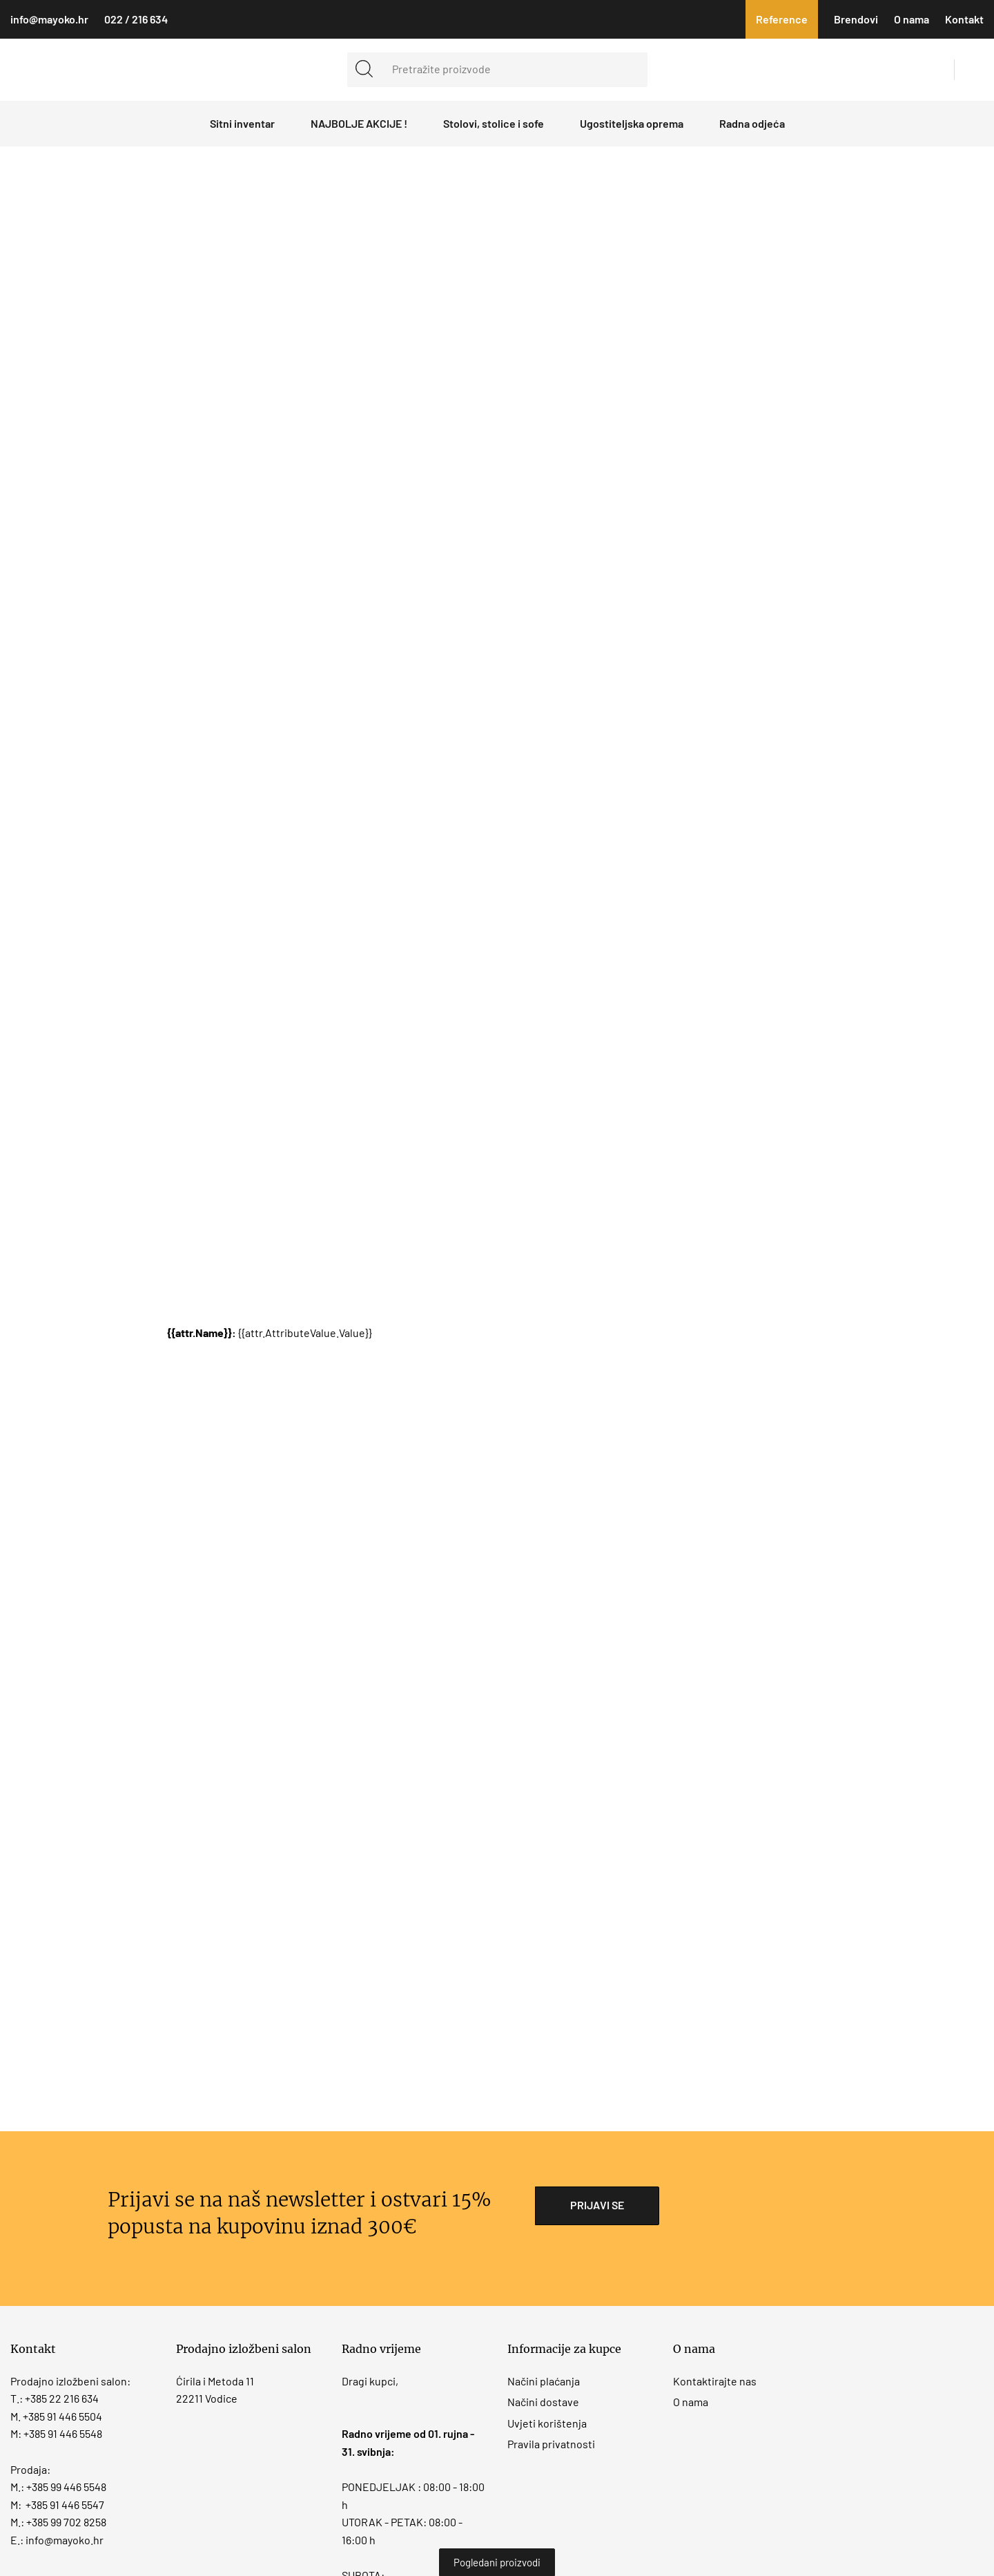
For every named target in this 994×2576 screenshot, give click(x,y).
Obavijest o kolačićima (655, 1271)
